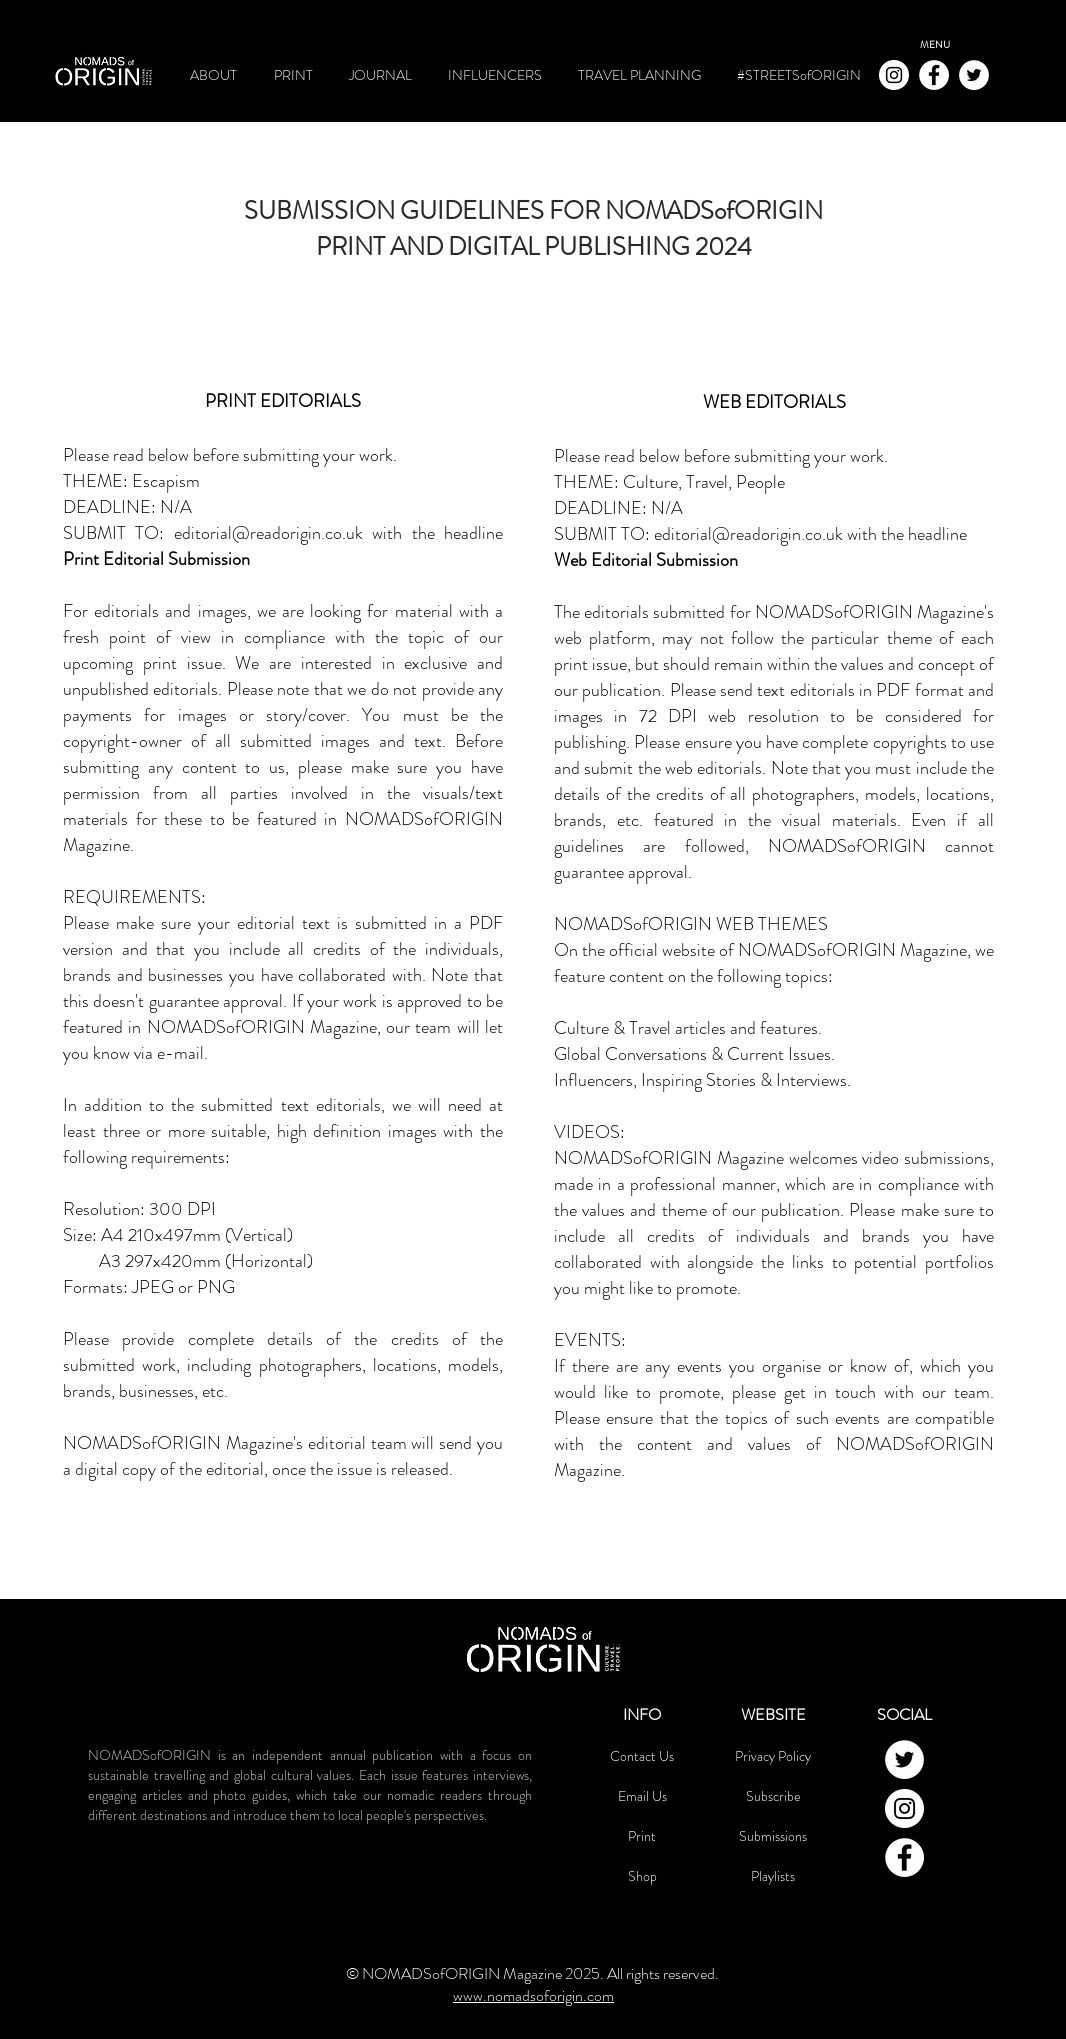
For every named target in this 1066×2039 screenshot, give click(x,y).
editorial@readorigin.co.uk (268, 533)
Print (642, 1836)
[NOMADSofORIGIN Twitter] (974, 75)
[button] (935, 45)
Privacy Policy (773, 1756)
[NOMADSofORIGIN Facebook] (934, 75)
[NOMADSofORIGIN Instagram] (894, 75)
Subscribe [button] (773, 1796)
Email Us (642, 1796)
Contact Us (642, 1756)
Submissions (773, 1836)
